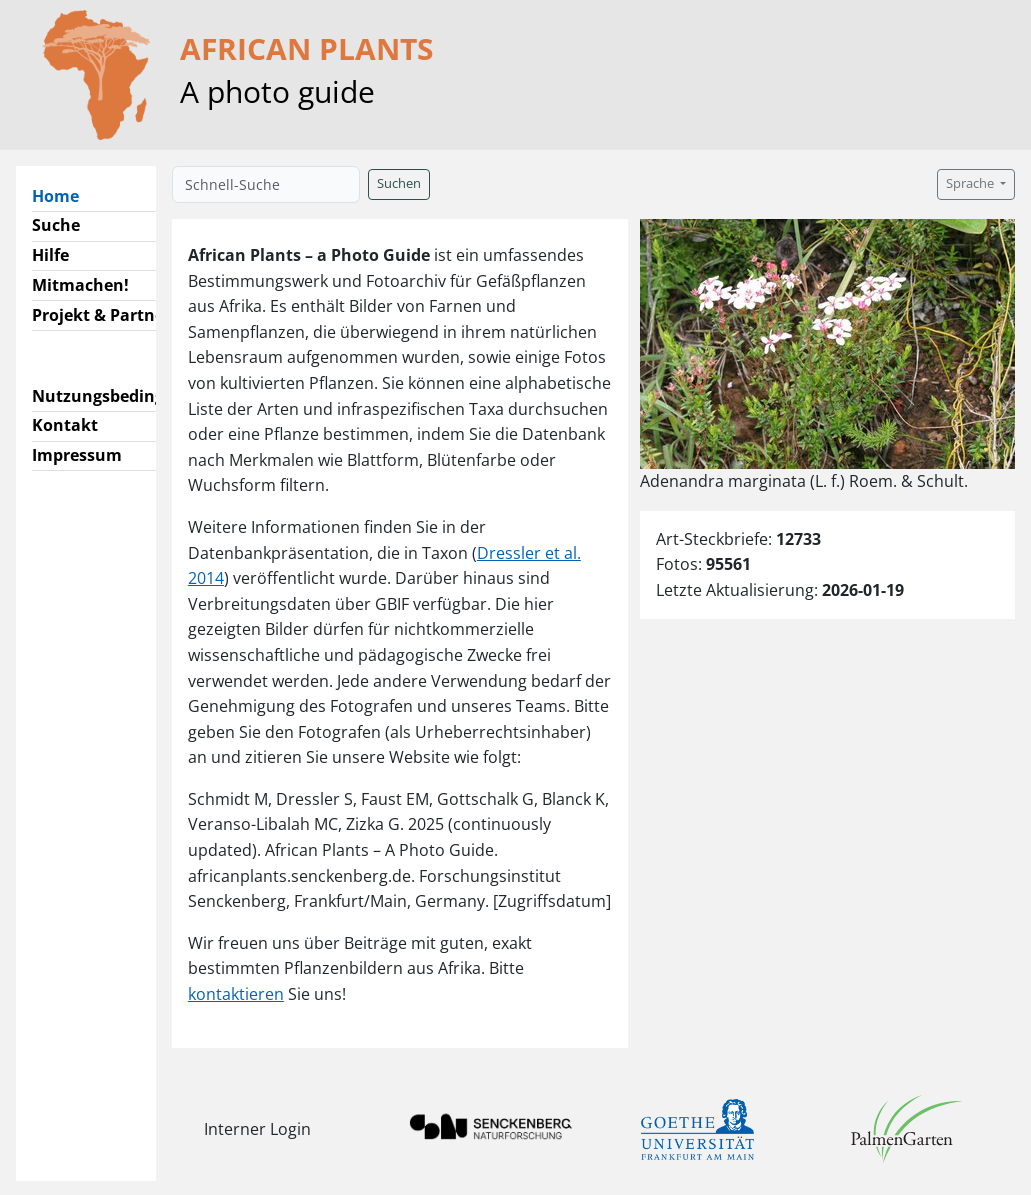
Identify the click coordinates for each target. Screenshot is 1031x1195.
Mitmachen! (80, 285)
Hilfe (50, 255)
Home (63, 195)
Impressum (77, 455)
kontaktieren (236, 994)
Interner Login (257, 1129)
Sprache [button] (971, 183)
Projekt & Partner (101, 315)
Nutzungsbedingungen (123, 396)
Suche (56, 225)
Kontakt (65, 425)
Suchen (399, 183)
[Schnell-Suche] (266, 184)
